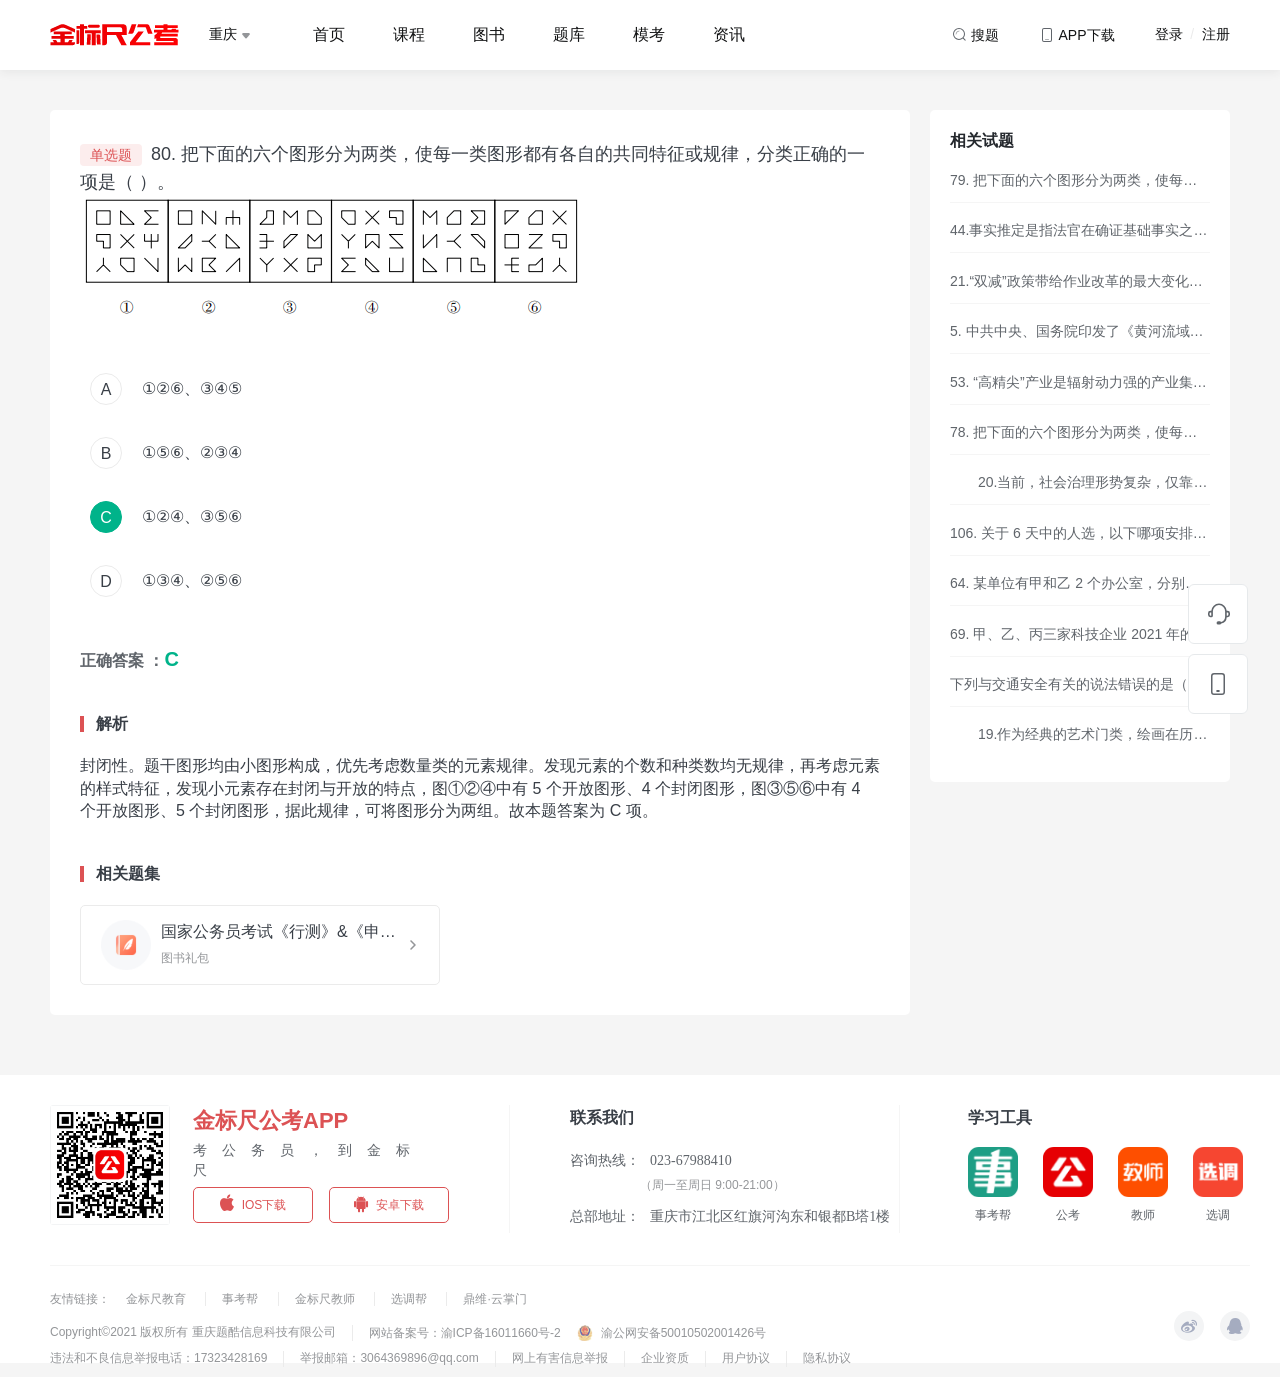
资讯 (729, 34)
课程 (409, 34)
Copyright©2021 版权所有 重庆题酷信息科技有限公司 (193, 1332)
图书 (489, 34)
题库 (569, 34)
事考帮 (241, 1299)
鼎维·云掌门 (494, 1299)
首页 (329, 34)
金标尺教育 (157, 1299)
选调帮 (410, 1299)
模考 (649, 34)
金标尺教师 (326, 1299)
